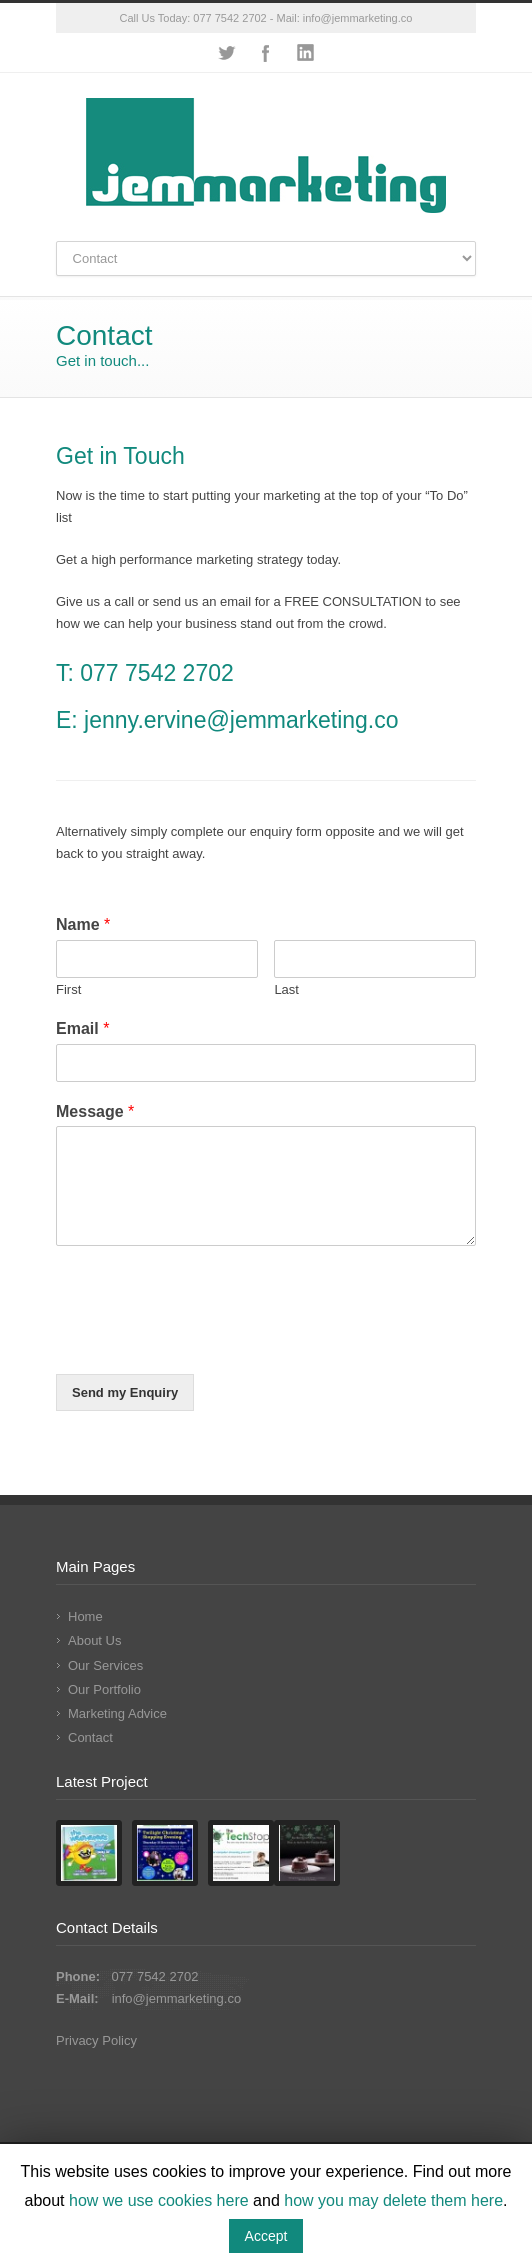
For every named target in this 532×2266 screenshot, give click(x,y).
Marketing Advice (117, 1713)
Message (95, 1111)
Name (83, 924)
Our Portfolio (104, 1689)
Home (85, 1616)
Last (286, 989)
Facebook (266, 53)
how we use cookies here (159, 2200)
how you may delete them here (393, 2200)
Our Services (105, 1665)
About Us (94, 1640)
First (68, 989)
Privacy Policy (96, 2040)
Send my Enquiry (125, 1392)
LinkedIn (306, 53)
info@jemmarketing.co (358, 18)
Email (82, 1028)
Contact (90, 1737)
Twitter (226, 53)
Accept (266, 2236)
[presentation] (208, 1341)
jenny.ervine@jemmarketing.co (238, 720)
